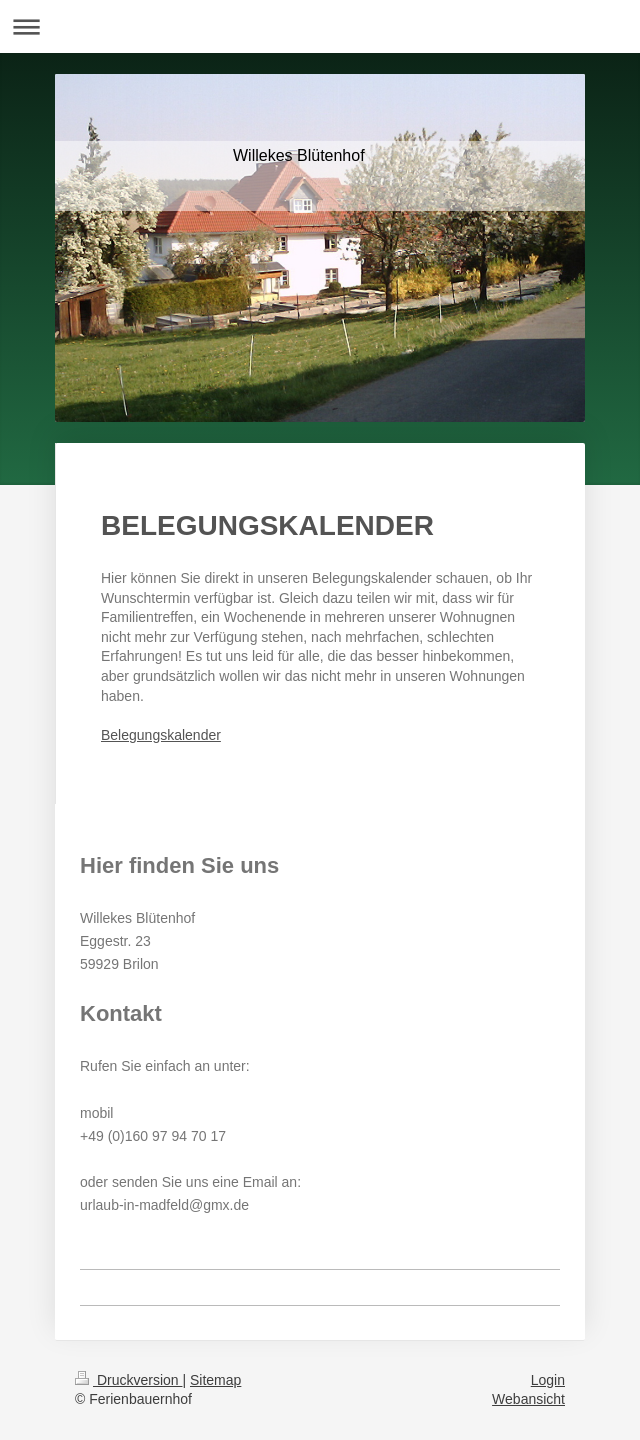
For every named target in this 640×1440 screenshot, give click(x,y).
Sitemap (215, 1380)
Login (548, 1380)
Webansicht (528, 1399)
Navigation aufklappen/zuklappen (320, 26)
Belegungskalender (161, 735)
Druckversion (128, 1380)
